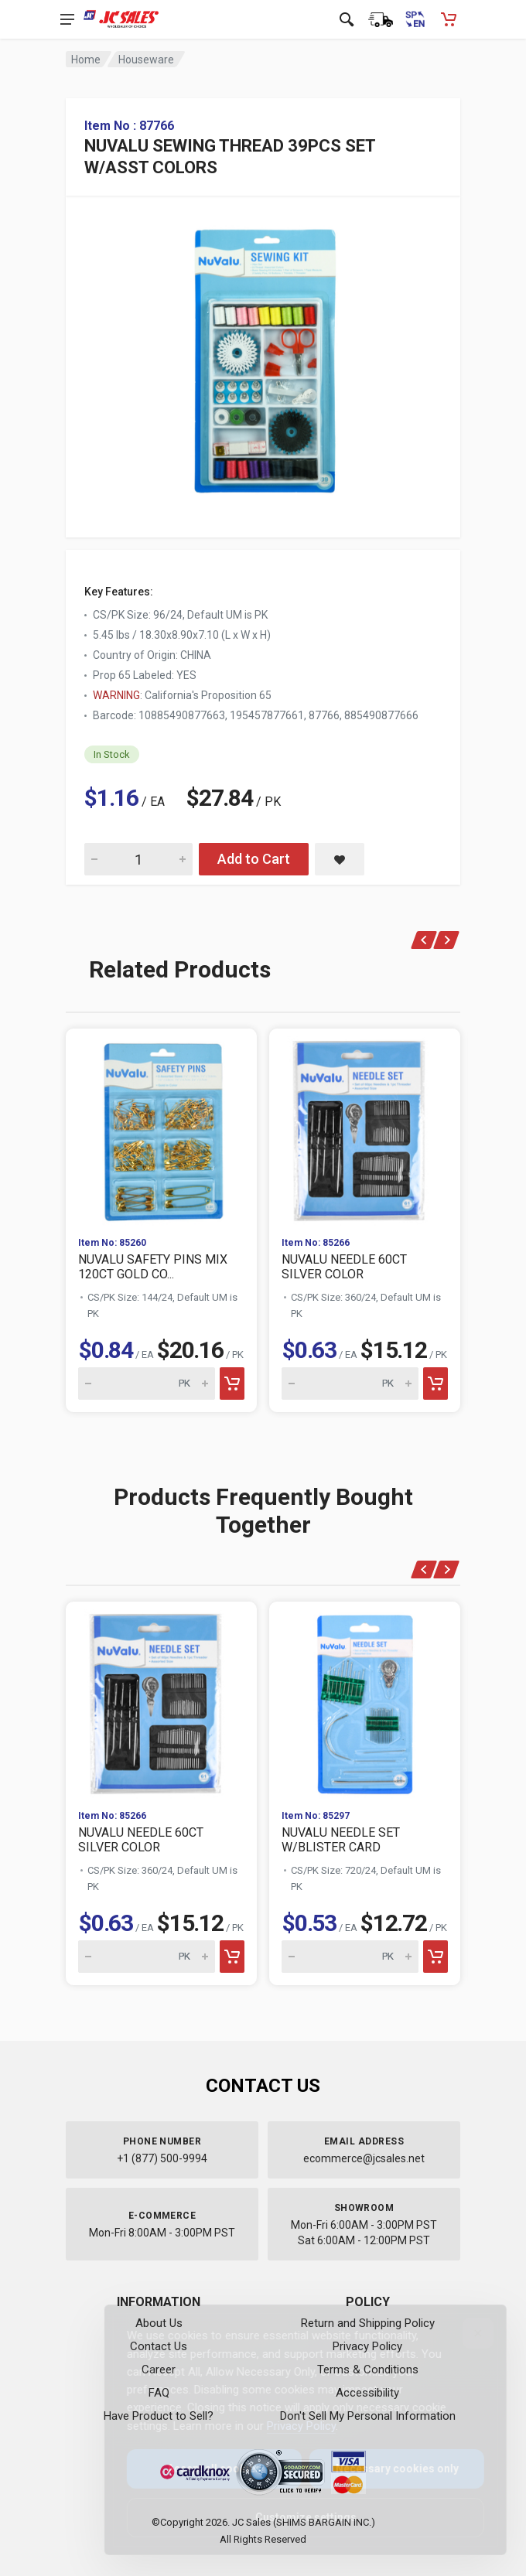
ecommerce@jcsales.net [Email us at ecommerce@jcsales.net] (364, 2158)
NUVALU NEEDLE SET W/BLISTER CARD (341, 1839)
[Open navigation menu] (67, 19)
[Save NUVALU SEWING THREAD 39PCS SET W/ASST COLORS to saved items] (339, 859)
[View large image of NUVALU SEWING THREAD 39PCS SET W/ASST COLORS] (263, 355)
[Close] (465, 2333)
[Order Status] (381, 19)
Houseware (146, 59)
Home (86, 59)
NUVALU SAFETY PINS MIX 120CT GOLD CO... (152, 1266)
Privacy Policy (288, 2426)
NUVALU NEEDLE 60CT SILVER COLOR (344, 1266)
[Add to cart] (232, 1383)
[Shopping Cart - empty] (449, 19)
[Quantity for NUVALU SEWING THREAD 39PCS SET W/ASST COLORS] (138, 859)
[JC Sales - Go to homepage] (121, 19)
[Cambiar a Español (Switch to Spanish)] (415, 19)
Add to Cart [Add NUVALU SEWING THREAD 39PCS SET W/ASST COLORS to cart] (253, 859)
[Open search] (347, 19)
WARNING (116, 695)
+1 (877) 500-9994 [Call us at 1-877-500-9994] (162, 2158)
